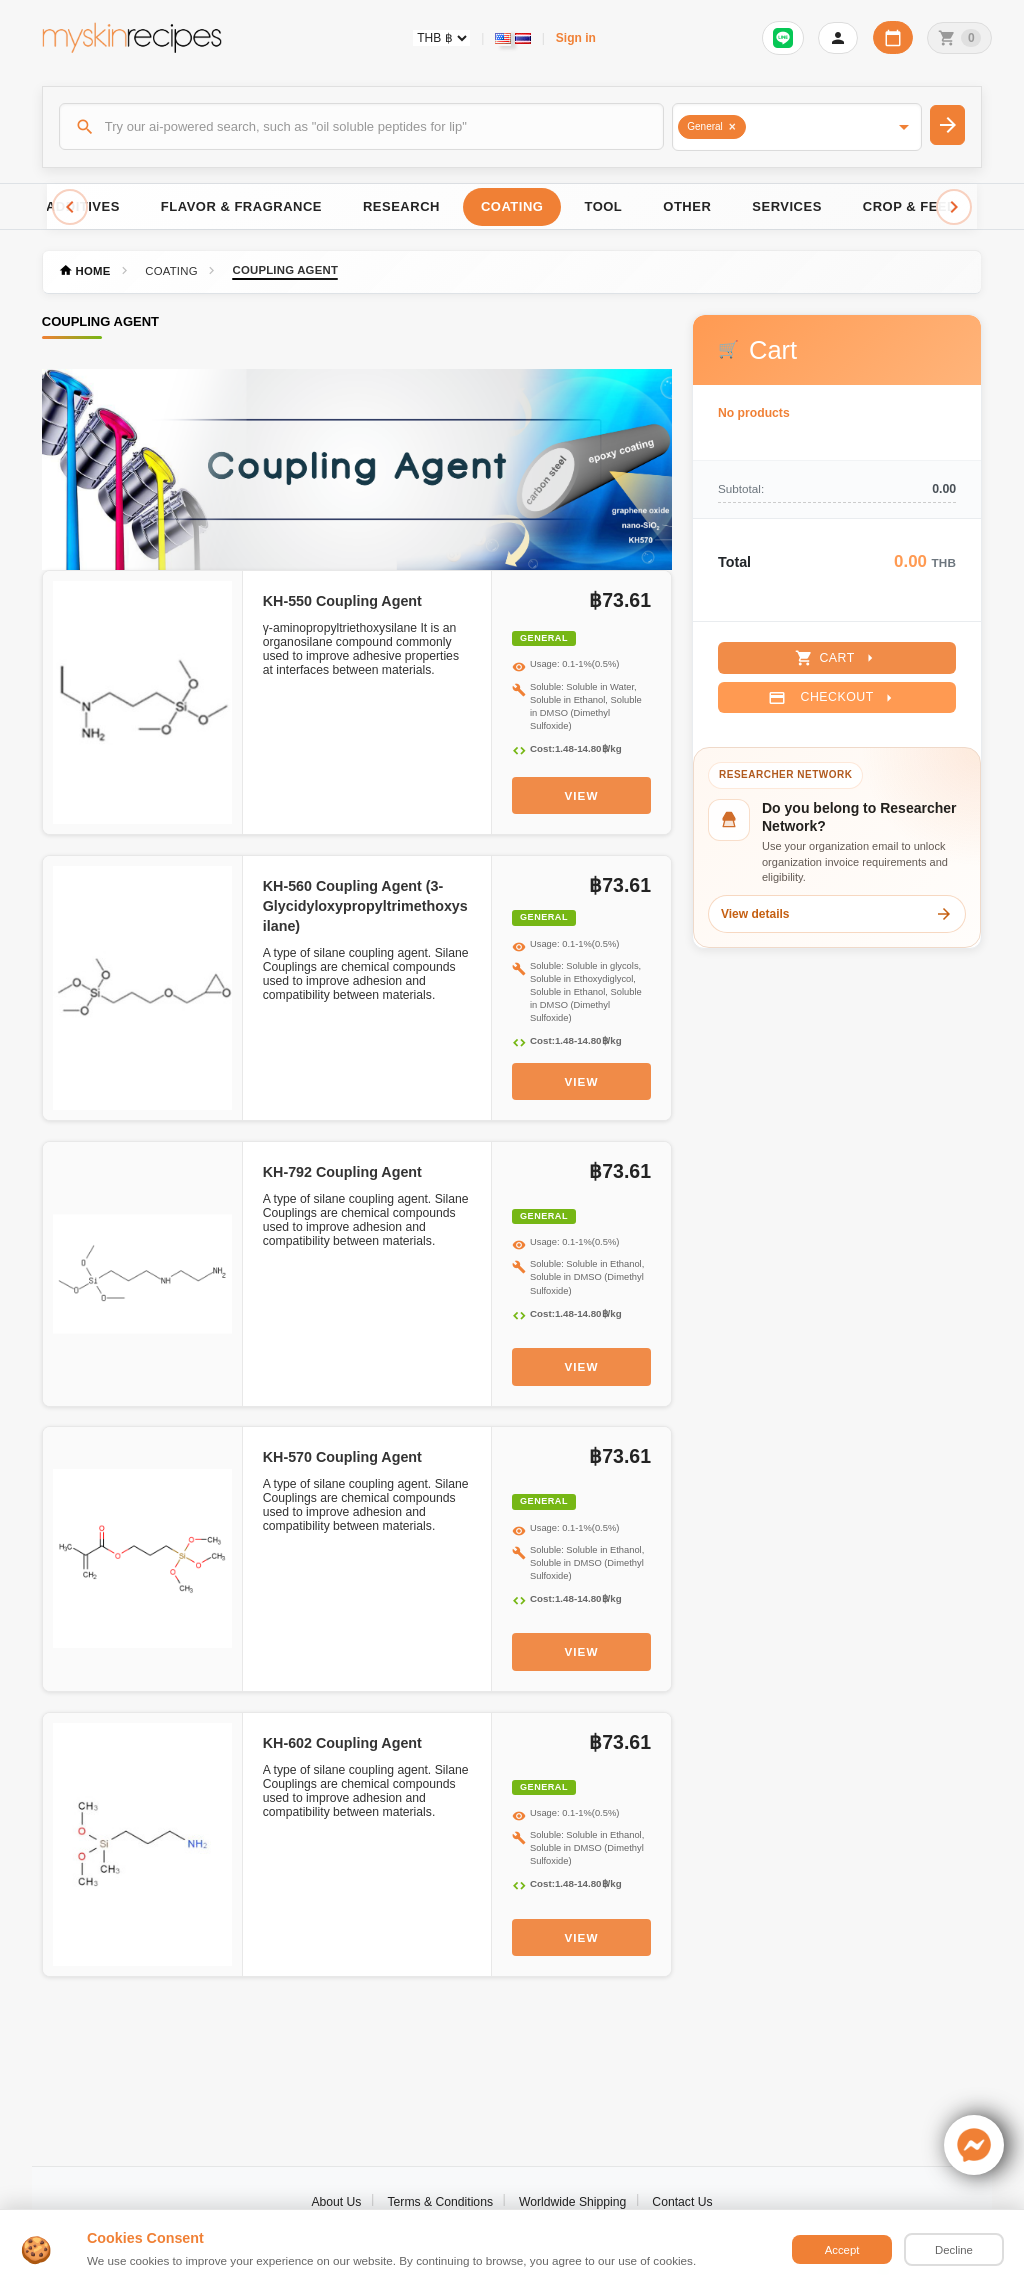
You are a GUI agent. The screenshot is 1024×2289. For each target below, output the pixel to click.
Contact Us (682, 2202)
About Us (336, 2202)
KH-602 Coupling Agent (342, 1743)
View (582, 795)
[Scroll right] (954, 207)
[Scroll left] (70, 207)
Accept (842, 2250)
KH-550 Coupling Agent (342, 601)
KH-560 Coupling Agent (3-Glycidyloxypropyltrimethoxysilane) (365, 906)
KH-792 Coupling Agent (342, 1172)
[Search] (362, 126)
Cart (836, 658)
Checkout (832, 698)
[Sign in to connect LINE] (783, 38)
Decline (954, 2250)
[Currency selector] (441, 38)
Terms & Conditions (440, 2202)
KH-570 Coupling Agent (342, 1457)
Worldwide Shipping (572, 2202)
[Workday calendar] (893, 37)
